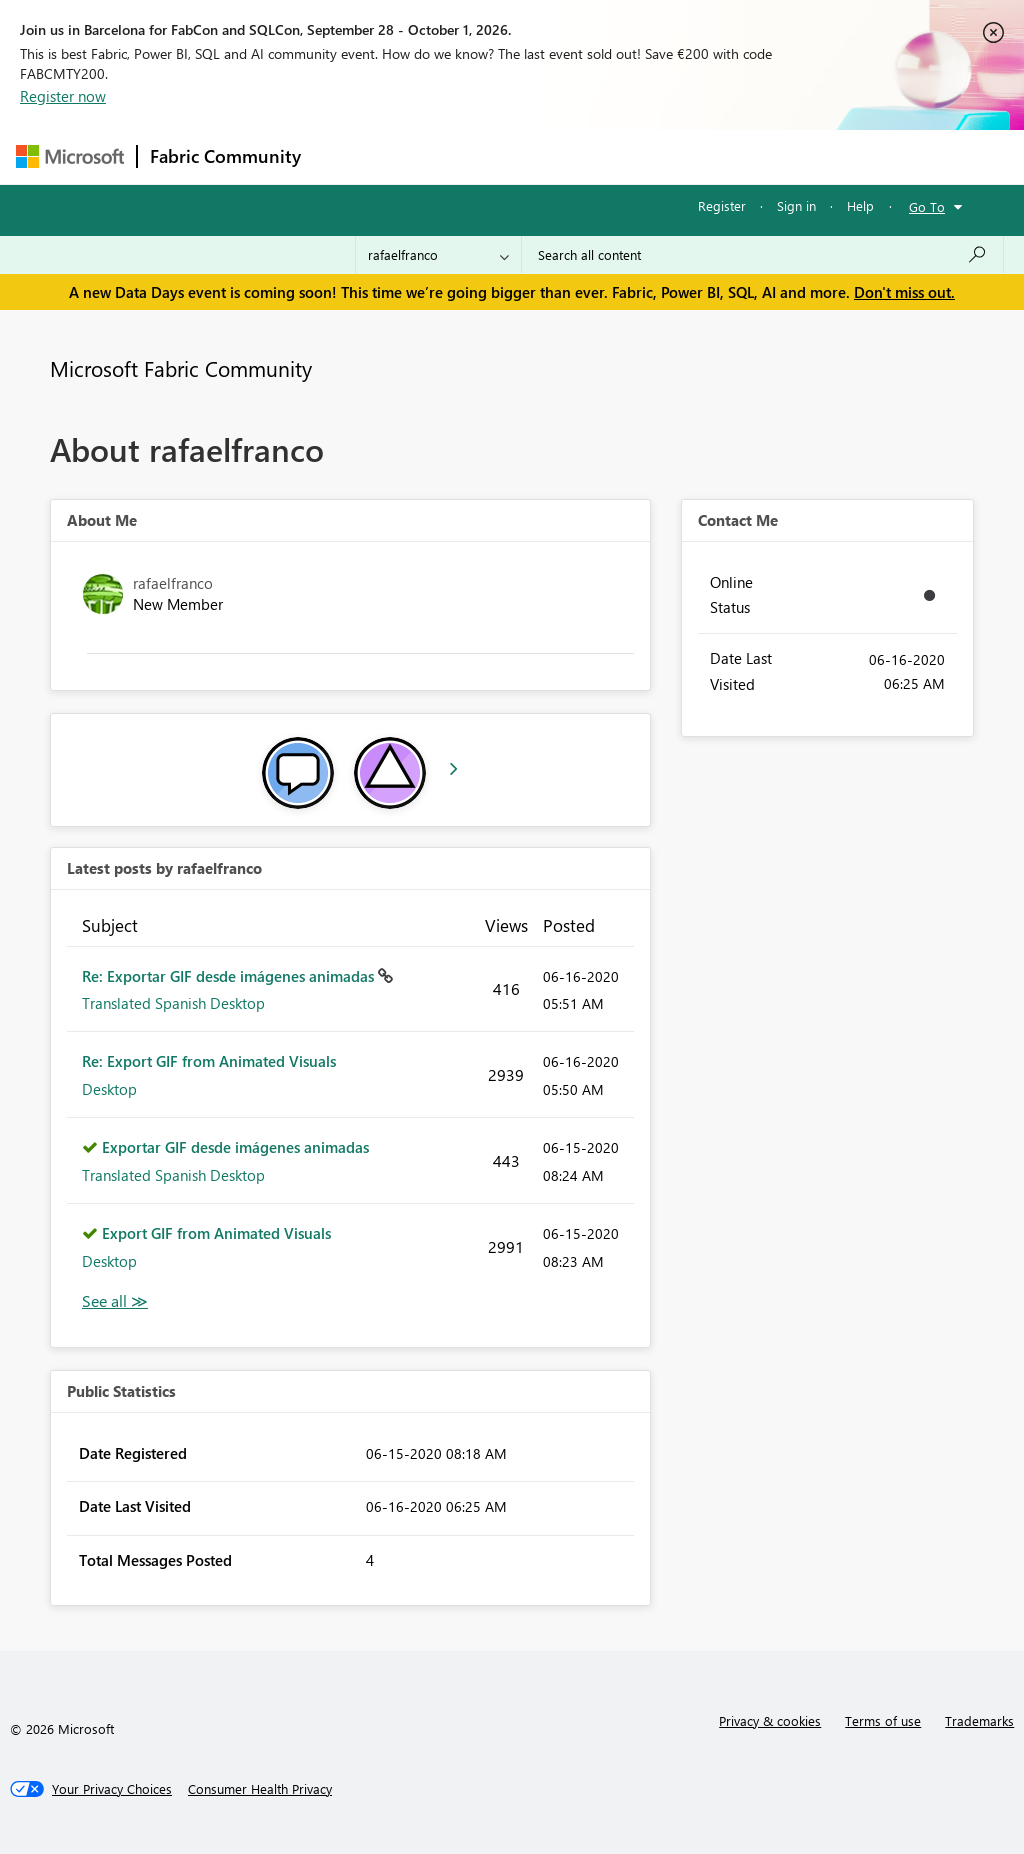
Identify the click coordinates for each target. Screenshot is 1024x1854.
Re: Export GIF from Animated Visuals (209, 1061)
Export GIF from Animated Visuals (216, 1233)
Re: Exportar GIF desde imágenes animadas (230, 976)
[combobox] (762, 255)
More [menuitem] (763, 156)
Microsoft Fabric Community (181, 368)
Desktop (109, 1089)
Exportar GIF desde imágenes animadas (235, 1147)
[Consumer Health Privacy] (260, 1789)
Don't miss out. (904, 292)
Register (722, 205)
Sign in (796, 205)
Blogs (695, 156)
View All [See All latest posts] (115, 1301)
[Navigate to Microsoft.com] (70, 156)
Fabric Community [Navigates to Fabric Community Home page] (225, 156)
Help (860, 205)
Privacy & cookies (770, 1720)
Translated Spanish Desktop (173, 1003)
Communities (605, 156)
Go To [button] (927, 206)
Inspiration (434, 156)
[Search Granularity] (438, 255)
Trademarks (979, 1720)
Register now (63, 96)
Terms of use (883, 1720)
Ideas (516, 156)
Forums (346, 156)
